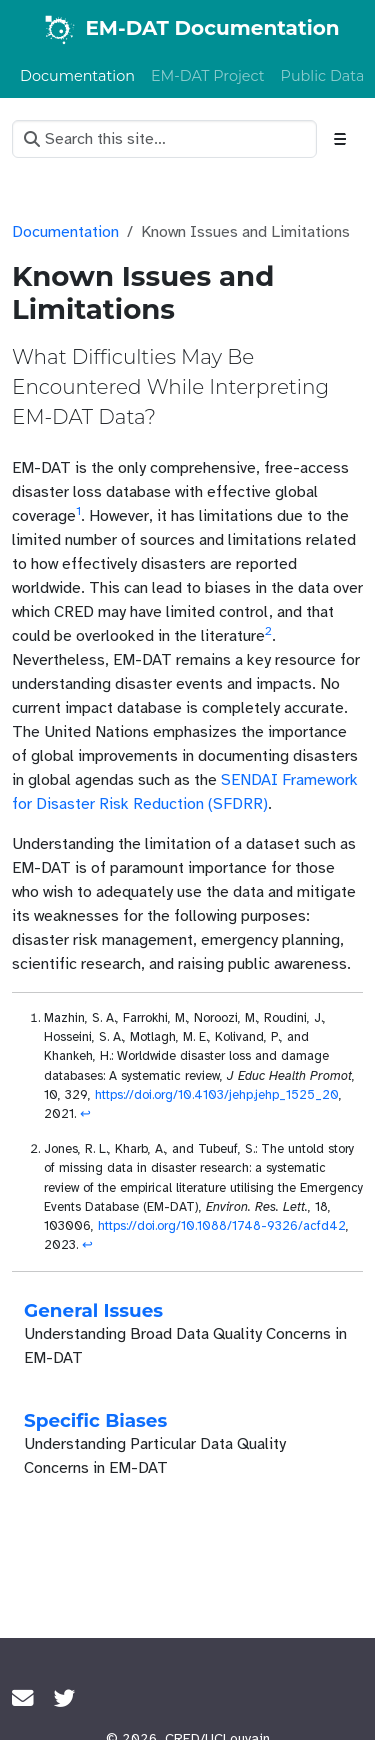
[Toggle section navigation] (340, 139)
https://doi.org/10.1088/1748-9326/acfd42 (222, 1226)
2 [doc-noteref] (268, 631)
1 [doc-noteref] (78, 511)
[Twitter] (65, 1698)
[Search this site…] (164, 139)
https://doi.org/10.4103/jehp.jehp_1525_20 (217, 1095)
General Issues (93, 1310)
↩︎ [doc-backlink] (85, 1114)
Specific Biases (95, 1420)
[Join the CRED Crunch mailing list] (23, 1698)
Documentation (65, 232)
